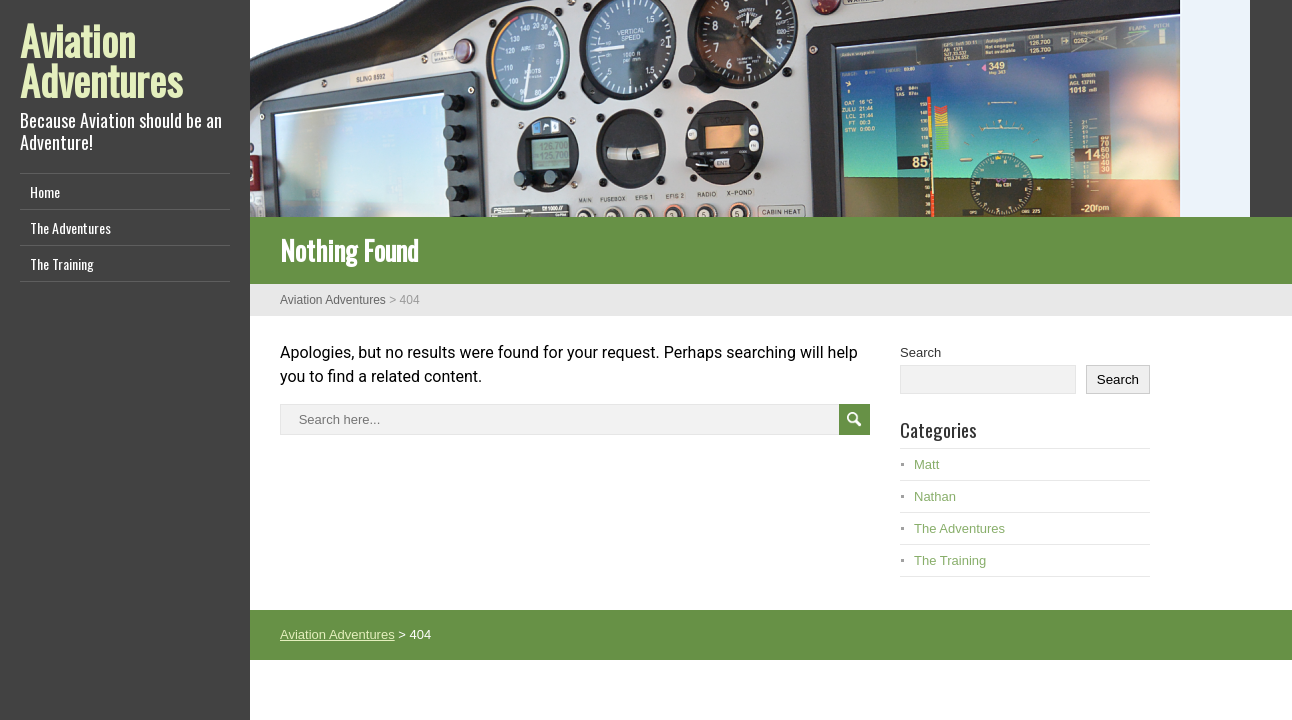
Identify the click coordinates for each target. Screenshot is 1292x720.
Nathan (935, 496)
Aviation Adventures (101, 60)
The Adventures (70, 227)
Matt (926, 464)
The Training (62, 263)
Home (45, 191)
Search (920, 352)
